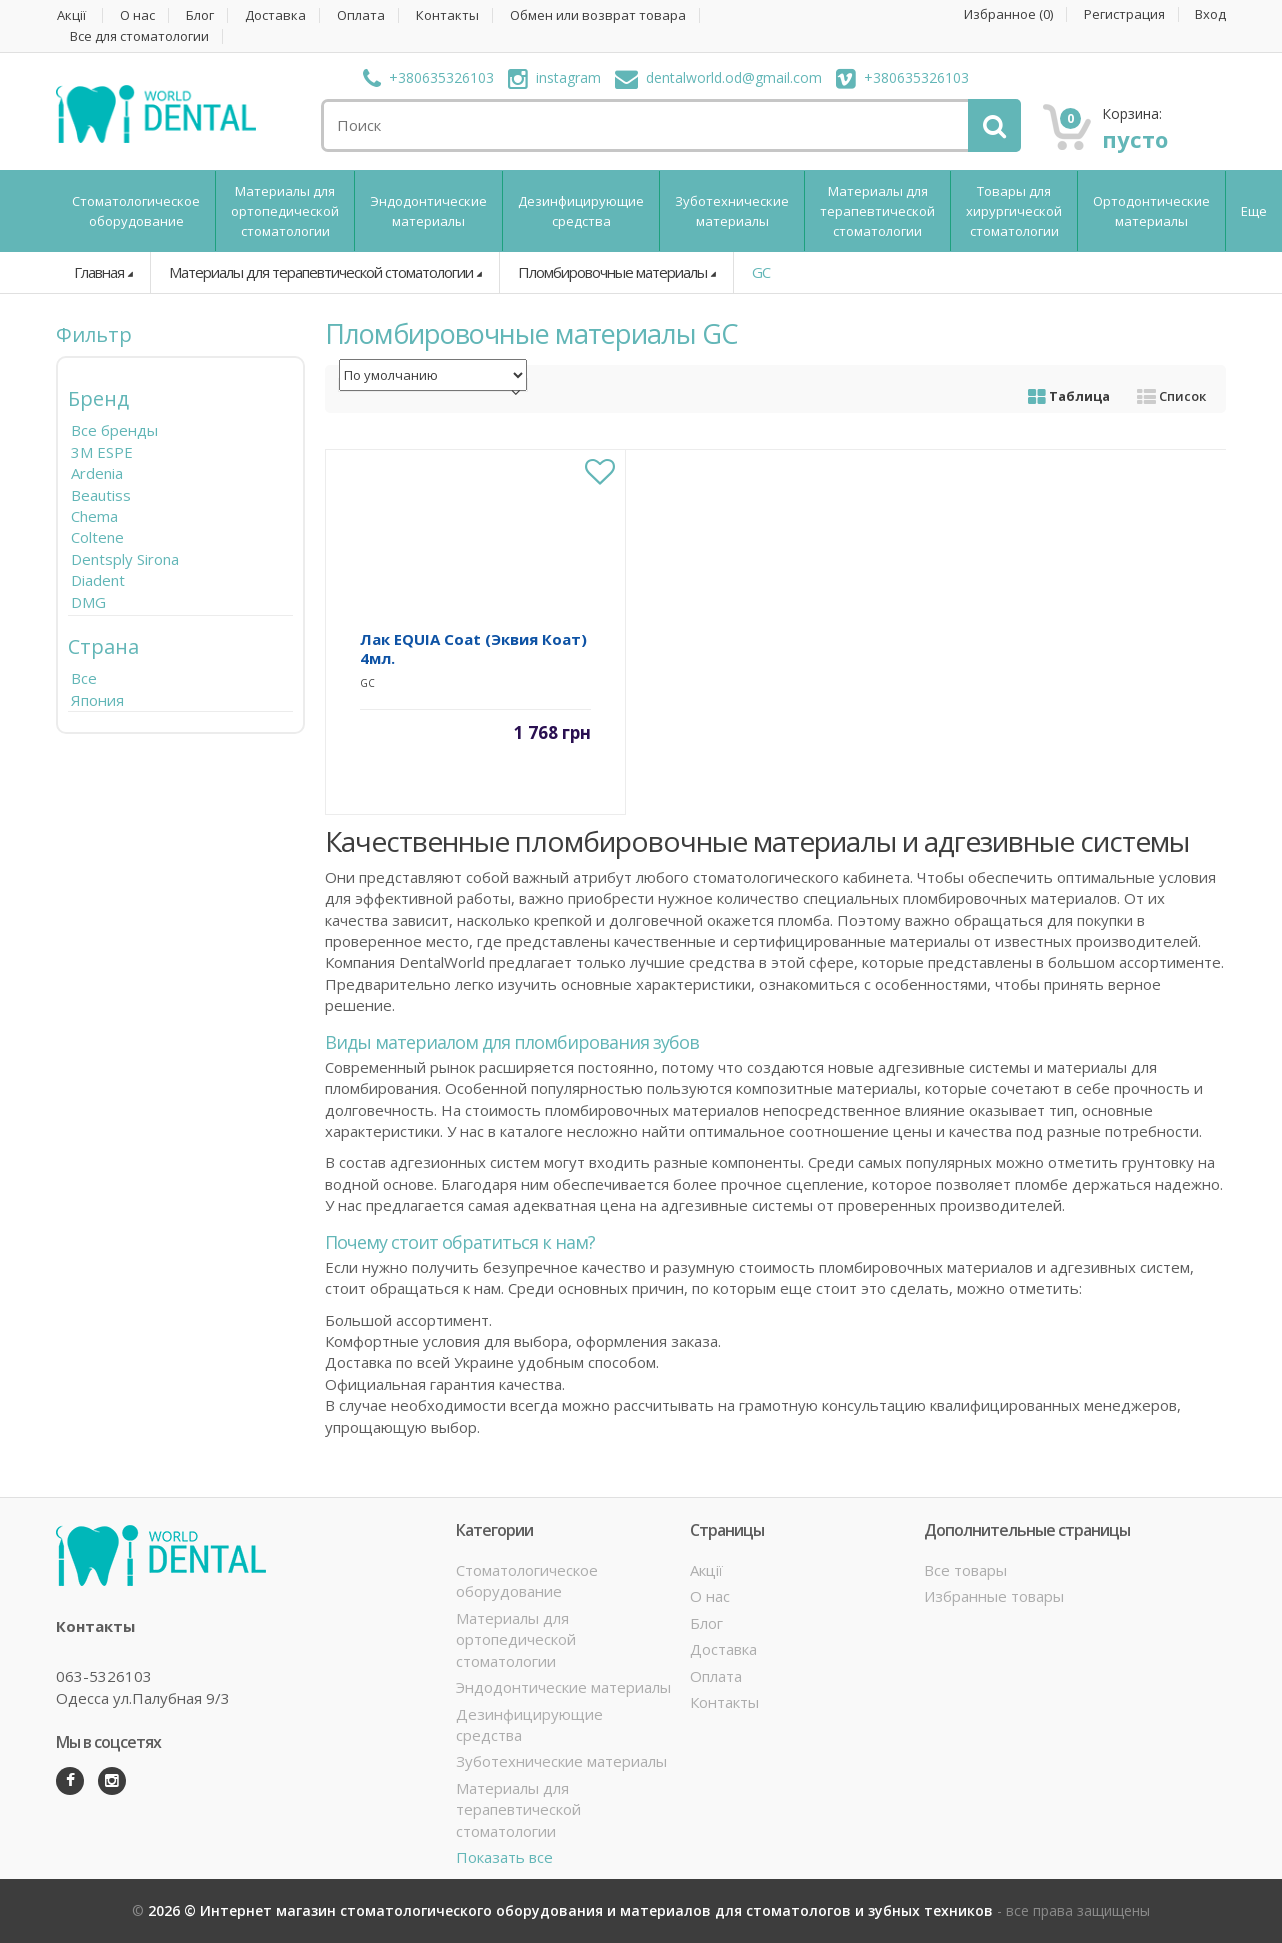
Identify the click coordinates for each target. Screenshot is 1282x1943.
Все (84, 678)
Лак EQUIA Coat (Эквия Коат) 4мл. (473, 648)
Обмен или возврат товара (598, 15)
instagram (554, 77)
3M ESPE (102, 452)
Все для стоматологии (139, 36)
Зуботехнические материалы (732, 211)
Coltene (97, 537)
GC (761, 272)
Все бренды (114, 430)
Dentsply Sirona (125, 559)
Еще (1254, 211)
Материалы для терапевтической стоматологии (877, 211)
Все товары (965, 1570)
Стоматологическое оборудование (136, 211)
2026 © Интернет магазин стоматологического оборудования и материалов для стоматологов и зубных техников (572, 1910)
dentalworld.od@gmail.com (718, 77)
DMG (88, 602)
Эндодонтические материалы (428, 211)
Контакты (447, 15)
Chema (94, 516)
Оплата (361, 15)
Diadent (98, 580)
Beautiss (101, 495)
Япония (97, 700)
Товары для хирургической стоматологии (1014, 211)
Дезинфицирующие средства (581, 211)
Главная (99, 272)
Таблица (1069, 396)
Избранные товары (994, 1596)
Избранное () (1008, 14)
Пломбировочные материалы (612, 272)
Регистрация (1124, 14)
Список (1171, 396)
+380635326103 (428, 77)
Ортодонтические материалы (1151, 211)
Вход (1210, 14)
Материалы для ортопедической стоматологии (285, 211)
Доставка (275, 15)
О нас (137, 15)
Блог (200, 15)
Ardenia (97, 473)
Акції (71, 15)
